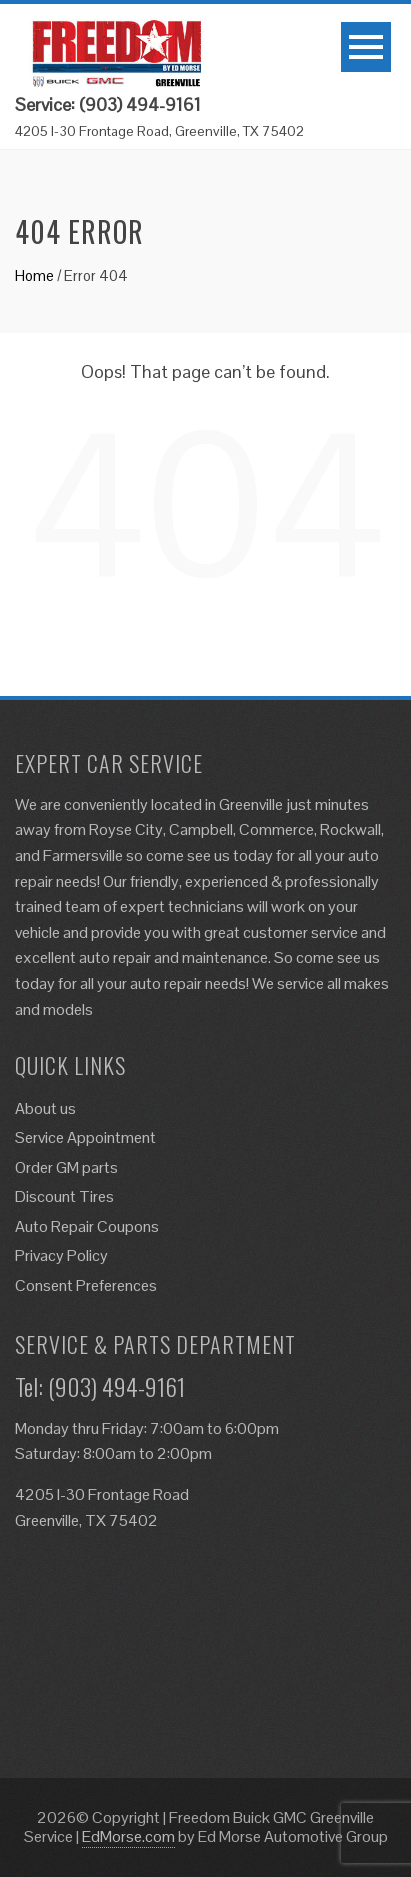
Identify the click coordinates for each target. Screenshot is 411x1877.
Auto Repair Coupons (87, 1226)
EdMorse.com (128, 1836)
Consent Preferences (86, 1285)
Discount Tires (64, 1196)
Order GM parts (66, 1167)
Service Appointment (85, 1137)
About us (45, 1108)
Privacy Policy (61, 1255)
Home (34, 275)
